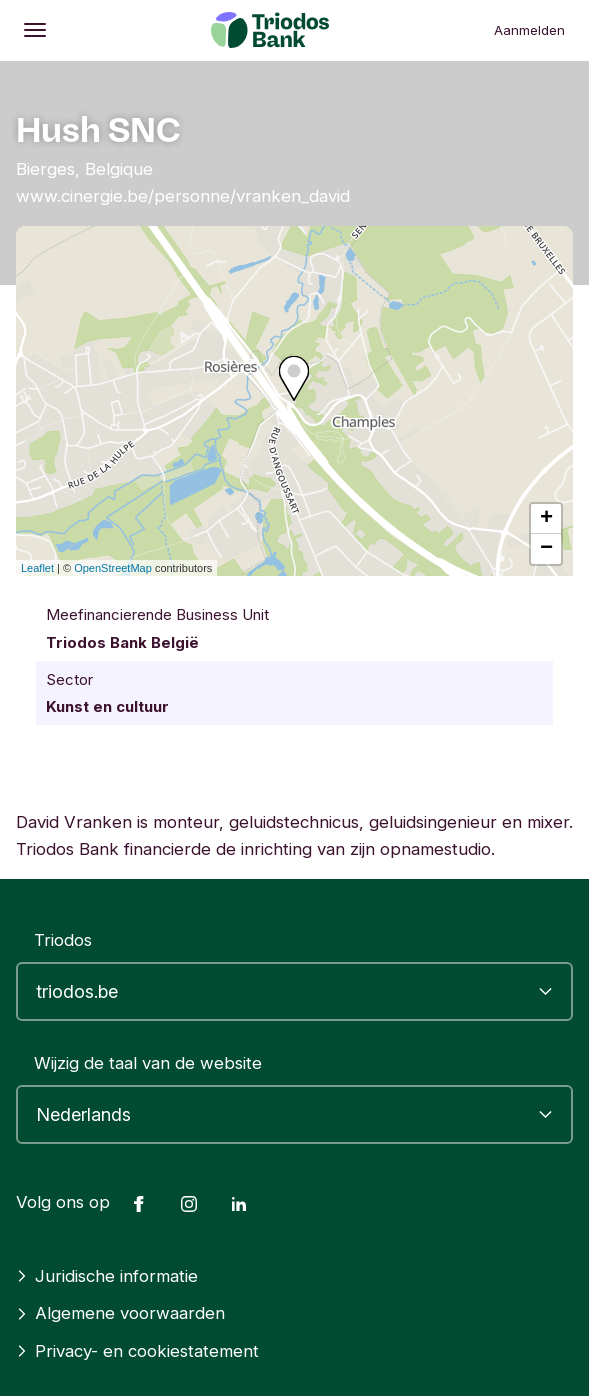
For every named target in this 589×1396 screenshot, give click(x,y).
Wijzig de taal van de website (148, 1063)
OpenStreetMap (113, 568)
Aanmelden (529, 30)
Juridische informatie (107, 1276)
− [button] (546, 549)
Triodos (63, 940)
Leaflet (37, 568)
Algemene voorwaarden (120, 1313)
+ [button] (546, 519)
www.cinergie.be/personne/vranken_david (183, 196)
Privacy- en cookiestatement (137, 1351)
